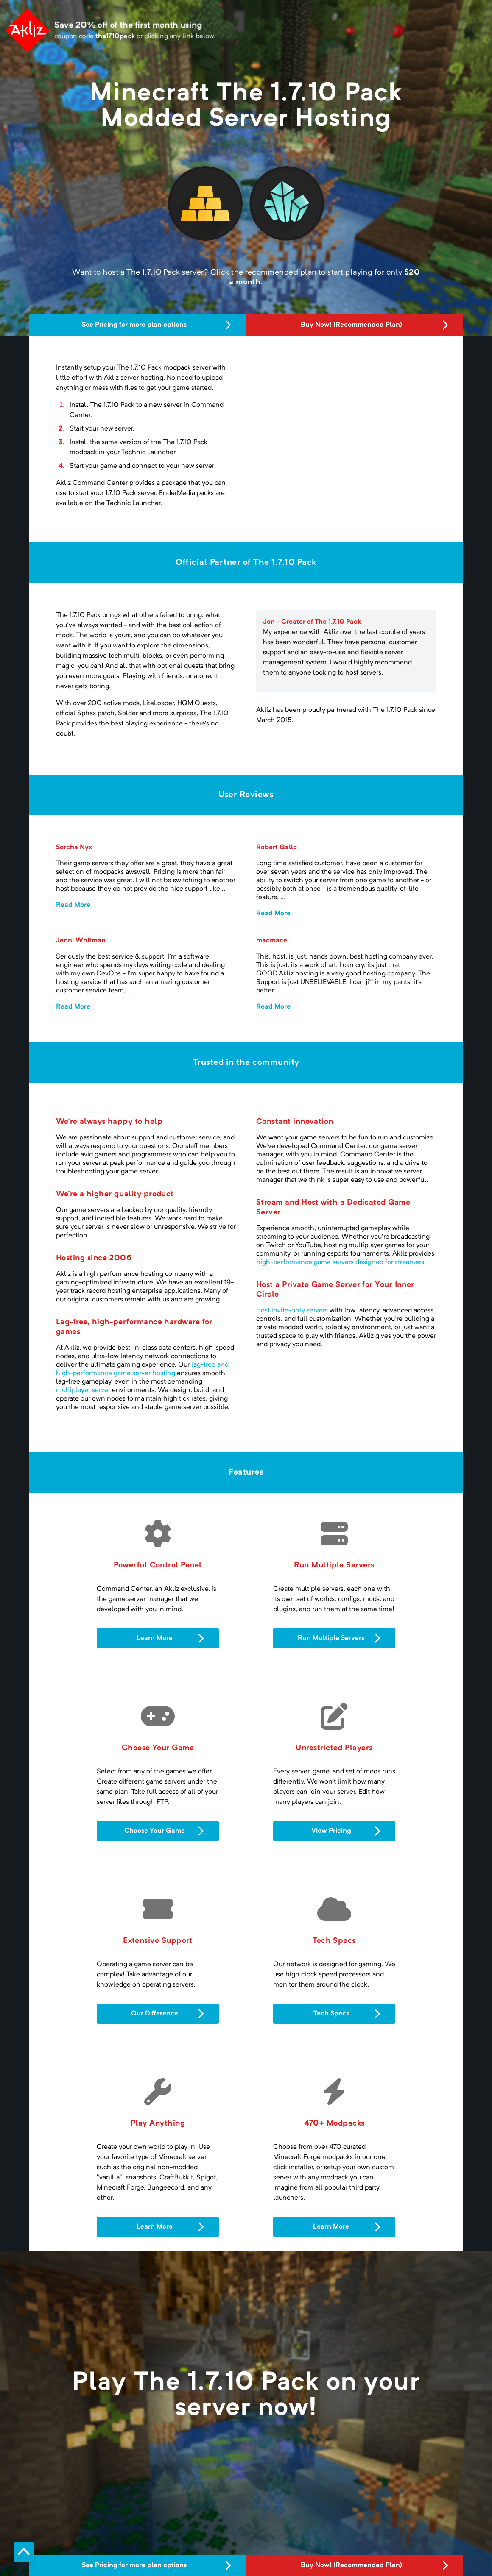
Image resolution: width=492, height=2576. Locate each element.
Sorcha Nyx (74, 847)
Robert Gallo (276, 847)
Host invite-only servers (292, 1310)
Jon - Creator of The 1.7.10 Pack (312, 622)
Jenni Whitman (81, 940)
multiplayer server (83, 1390)
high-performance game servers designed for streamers (340, 1262)
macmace (271, 940)
